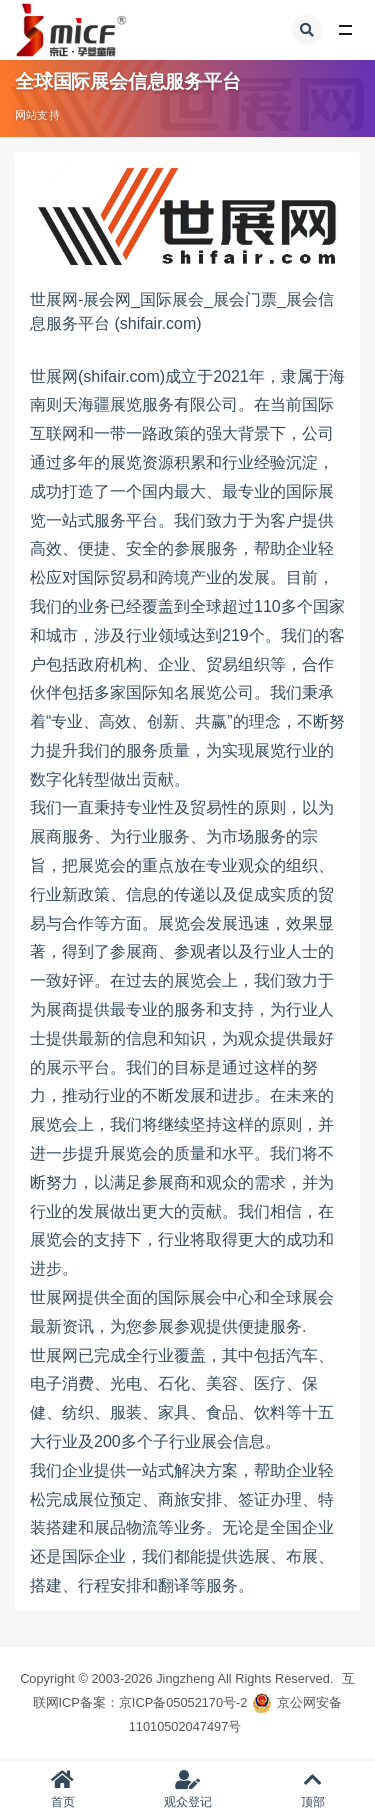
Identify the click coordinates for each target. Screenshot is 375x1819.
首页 (62, 1789)
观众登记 (187, 1789)
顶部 (312, 1789)
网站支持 (37, 115)
